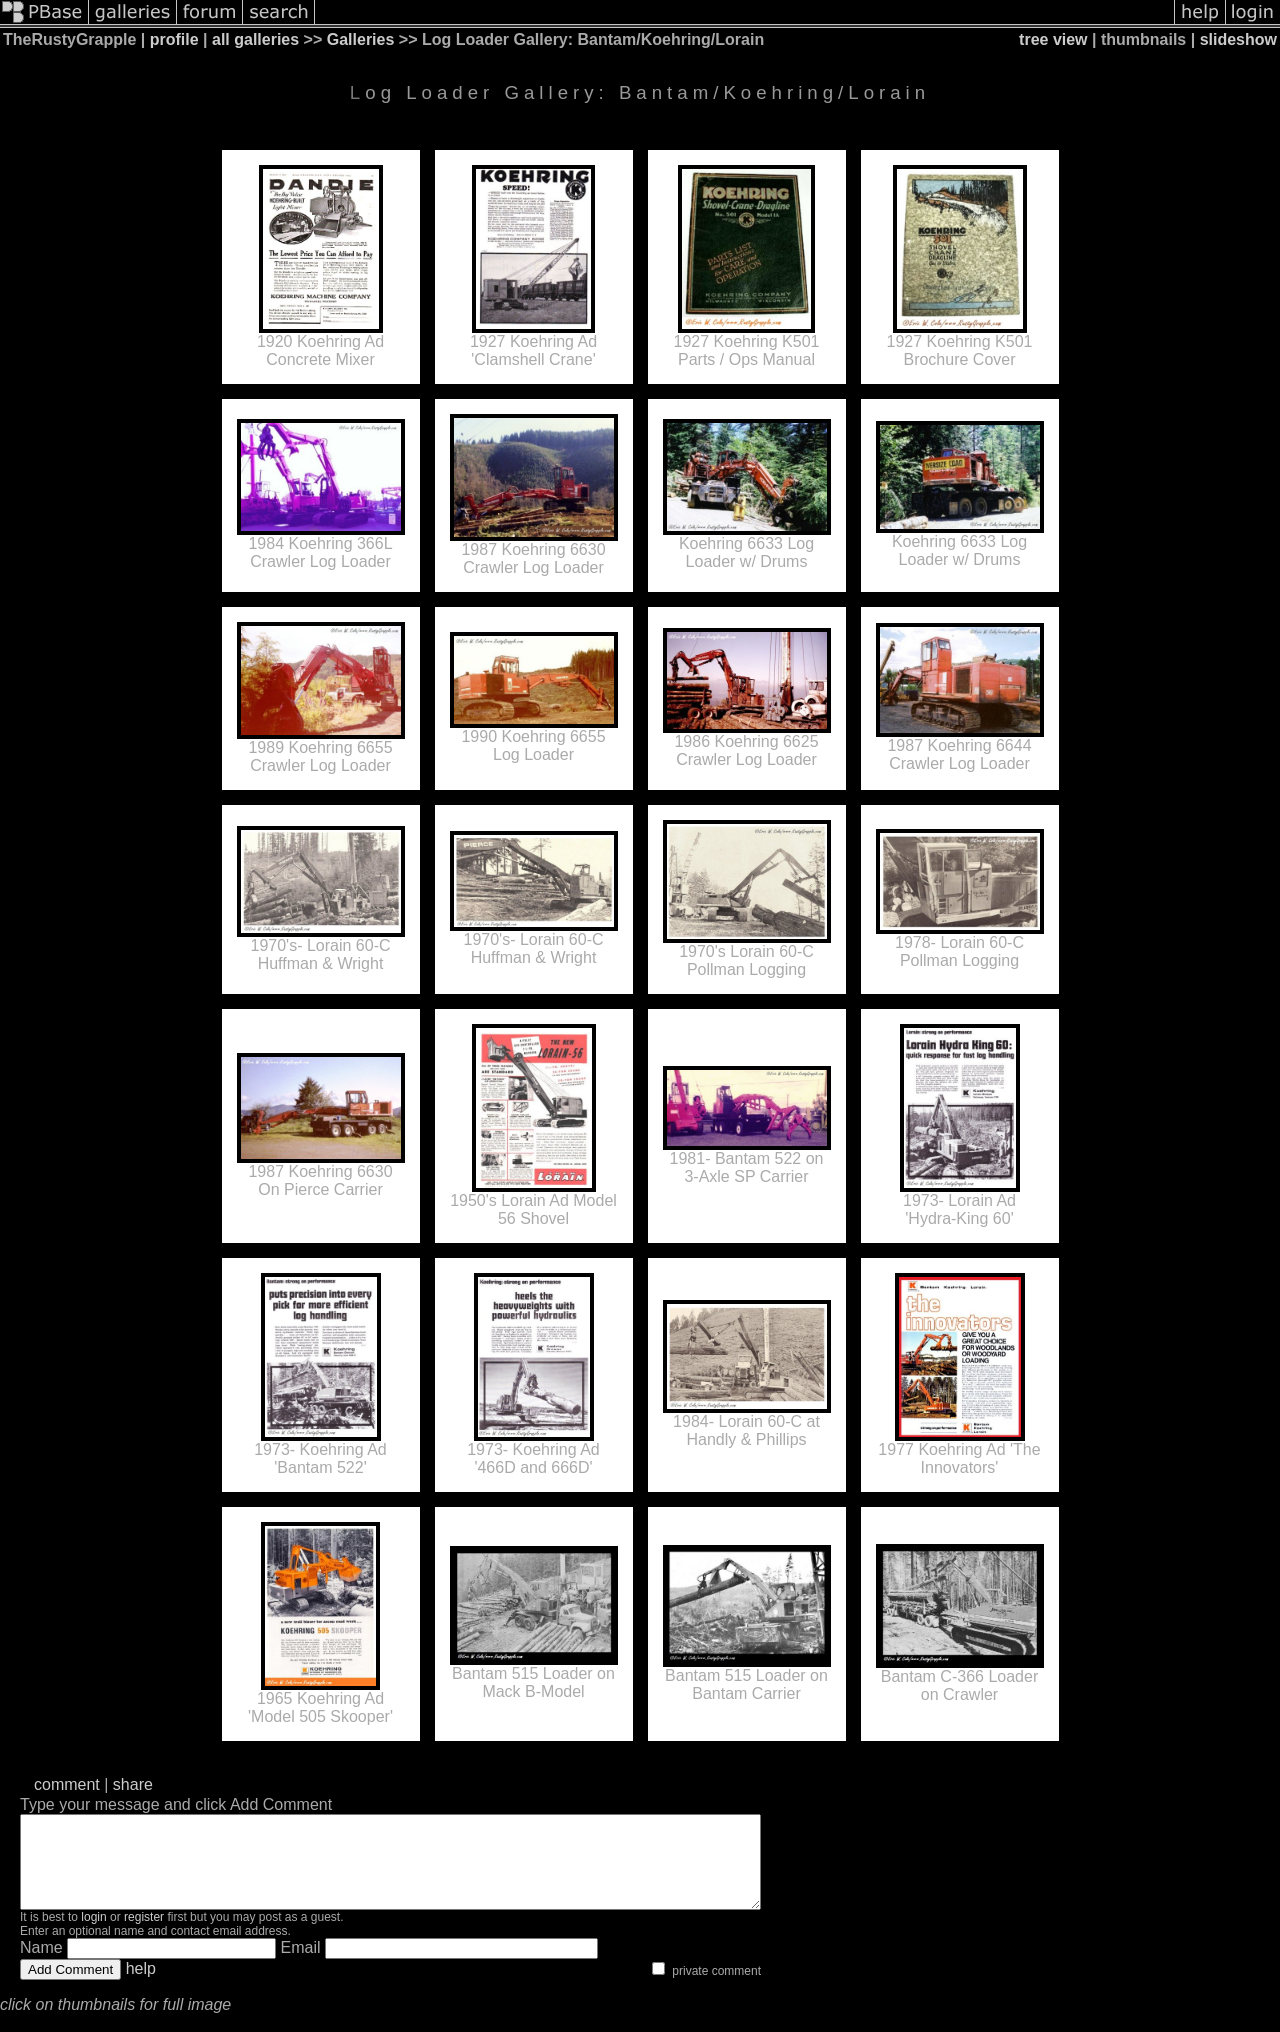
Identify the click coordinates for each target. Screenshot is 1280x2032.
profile (174, 39)
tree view (1053, 39)
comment (67, 1784)
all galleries (255, 39)
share (133, 1784)
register (144, 1935)
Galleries (361, 39)
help (141, 1986)
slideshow (1238, 39)
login (93, 1935)
